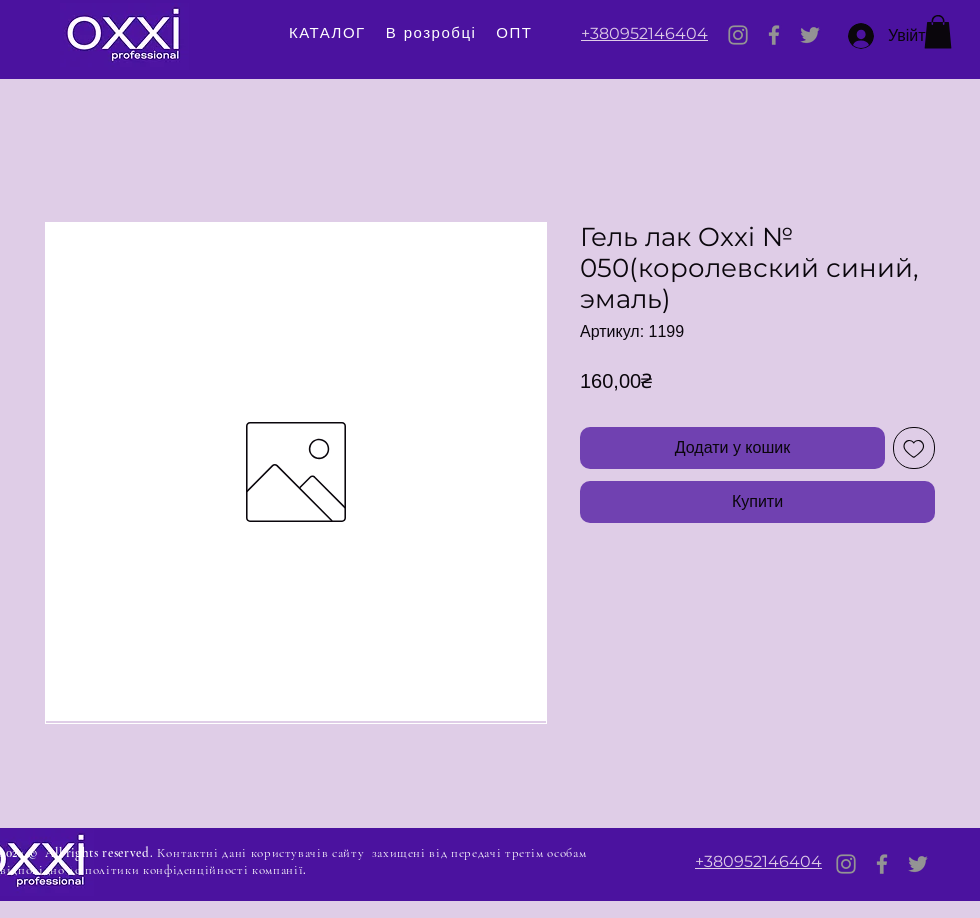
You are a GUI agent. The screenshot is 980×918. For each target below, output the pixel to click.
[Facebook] (774, 35)
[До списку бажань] (914, 448)
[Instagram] (738, 35)
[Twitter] (810, 35)
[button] (938, 31)
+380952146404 (644, 33)
